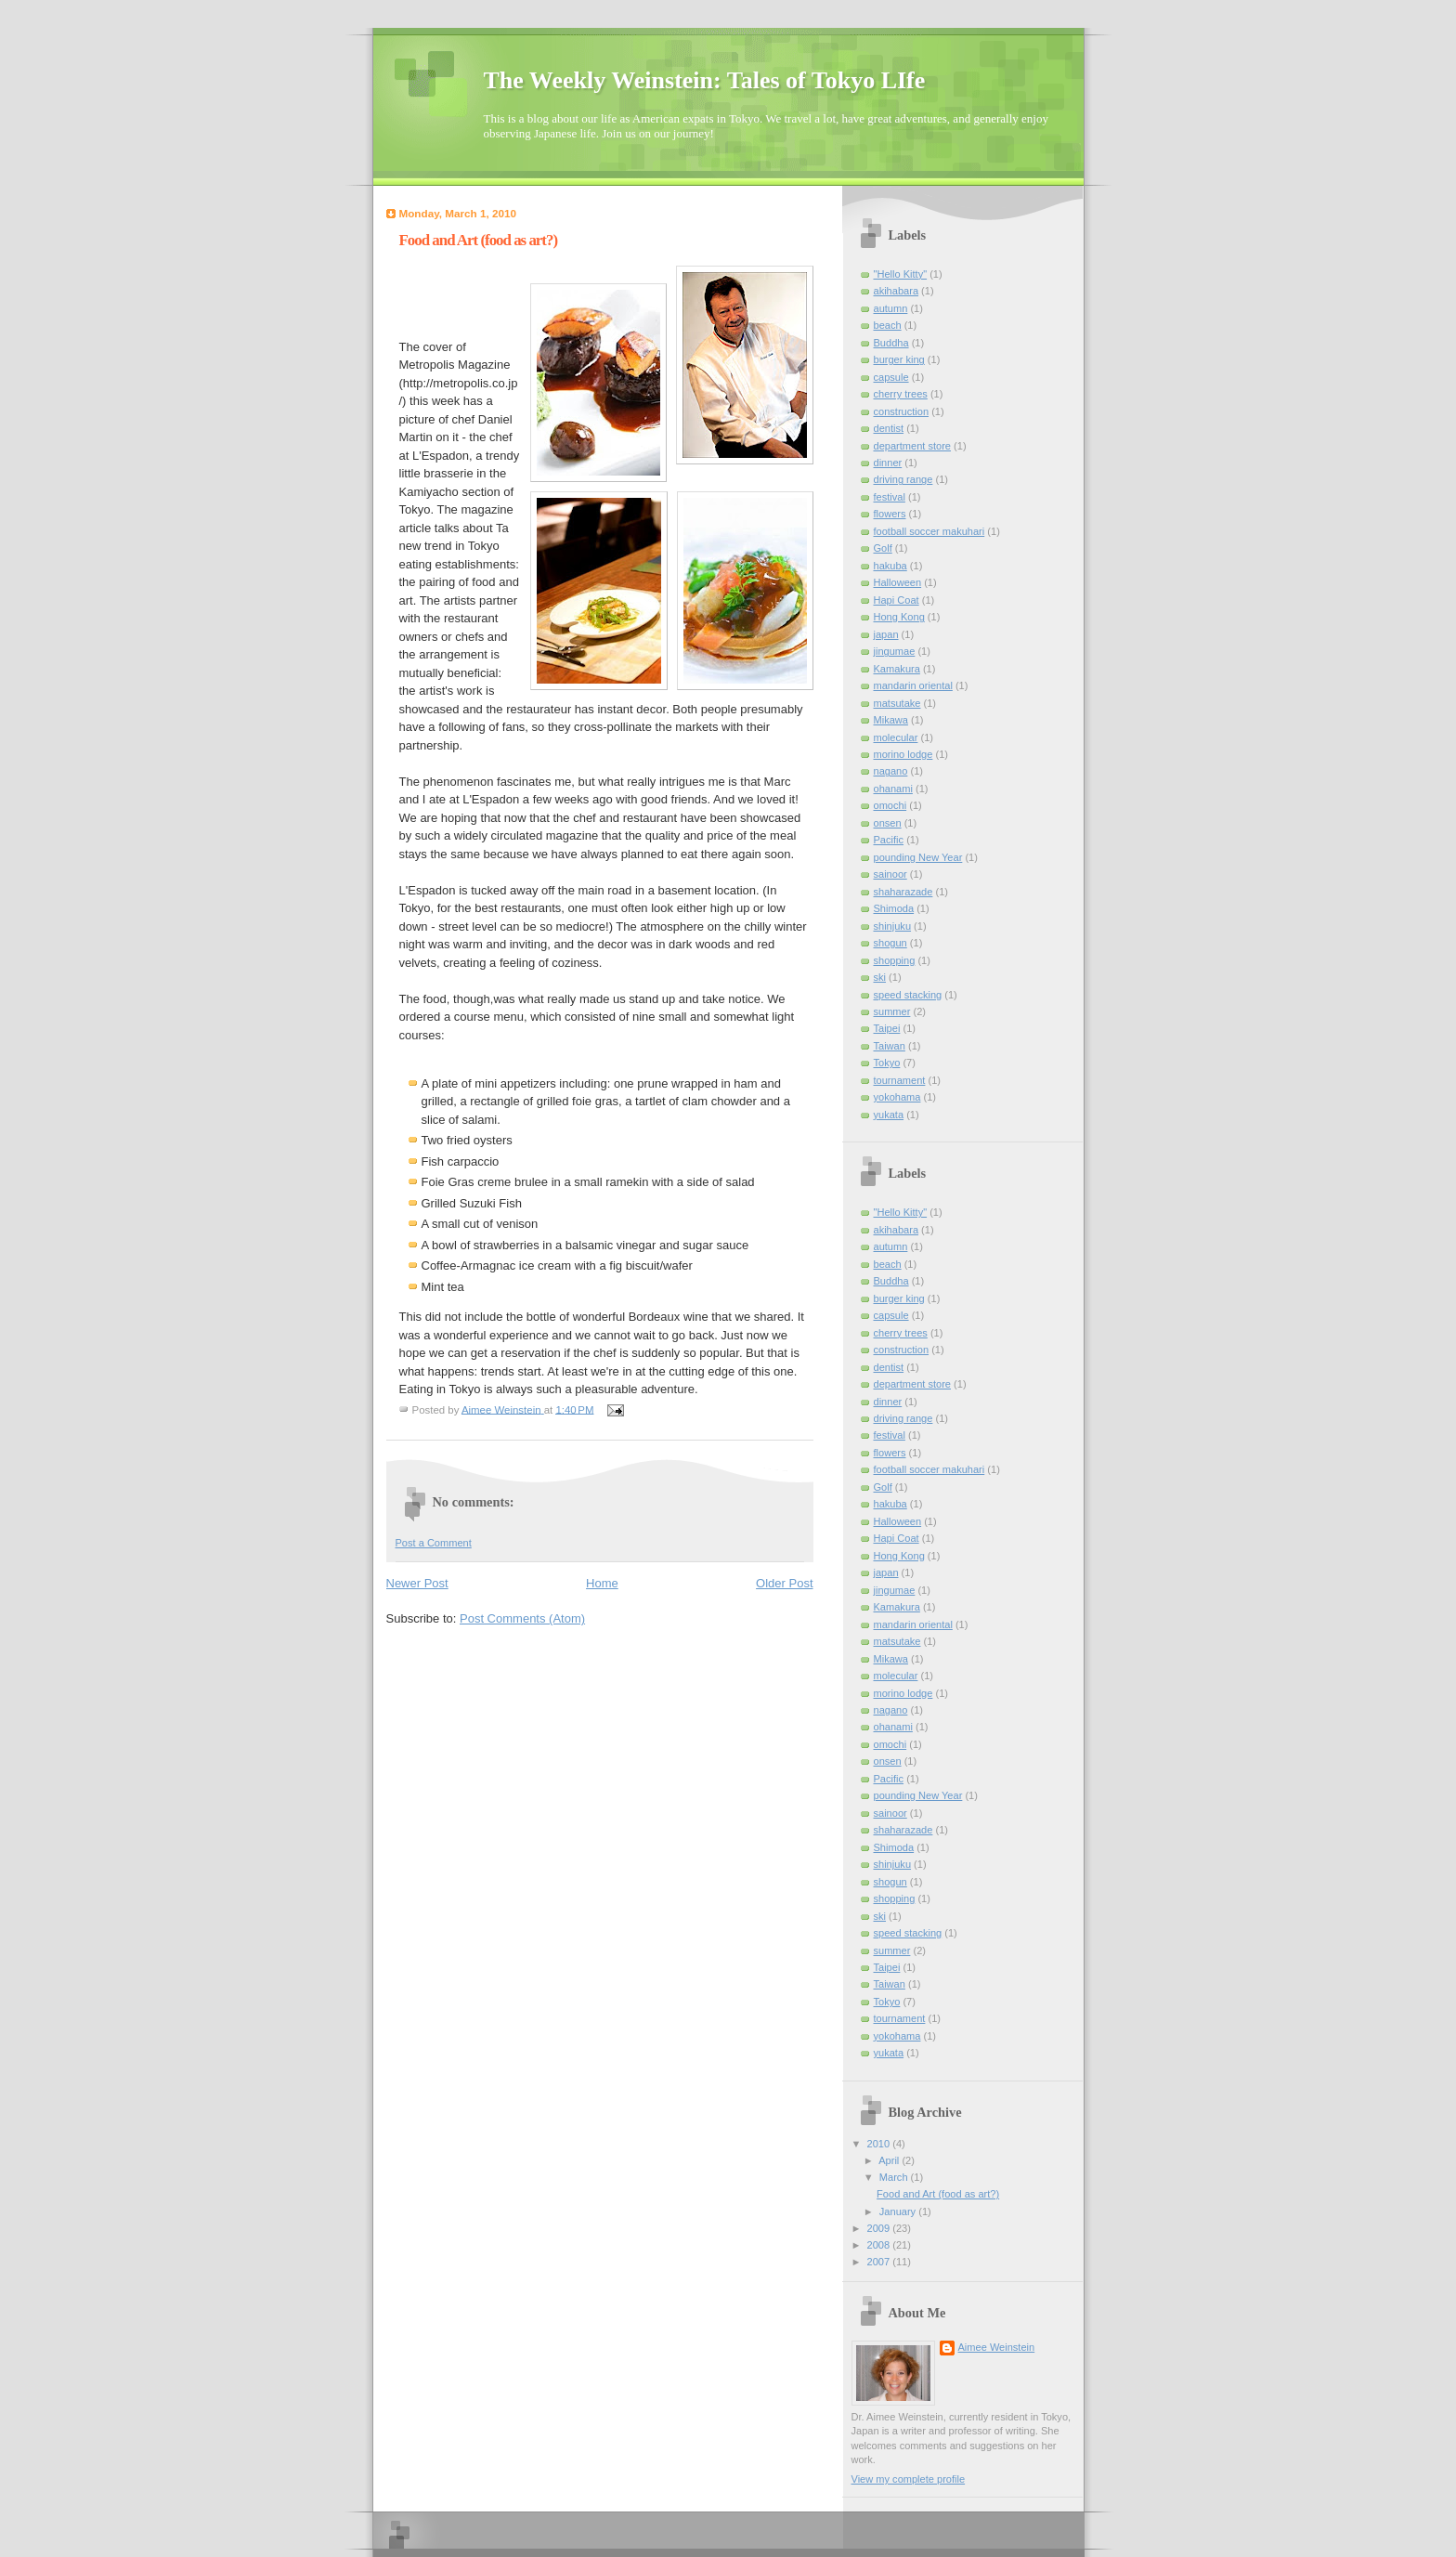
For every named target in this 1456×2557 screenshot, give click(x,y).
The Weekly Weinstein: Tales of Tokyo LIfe (705, 80)
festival (889, 496)
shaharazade (903, 891)
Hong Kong (899, 616)
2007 (880, 2261)
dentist (889, 428)
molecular (896, 737)
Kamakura (897, 668)
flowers (890, 513)
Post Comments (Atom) (522, 1618)
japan (886, 634)
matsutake (897, 703)
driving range (903, 479)
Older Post (784, 1583)
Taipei (887, 1028)
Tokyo (887, 1062)
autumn (891, 308)
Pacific (889, 839)
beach (888, 325)
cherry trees (901, 393)
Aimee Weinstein (996, 2347)
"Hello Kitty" (901, 274)
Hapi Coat (896, 600)
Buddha (891, 342)
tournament (900, 1080)
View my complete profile (909, 2479)
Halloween (898, 582)
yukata (889, 1114)
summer (892, 1011)
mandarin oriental (913, 685)
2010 (880, 2143)
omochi (890, 805)
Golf (883, 548)
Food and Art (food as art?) (938, 2193)
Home (602, 1583)
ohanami (893, 788)
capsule (891, 377)
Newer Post (417, 1583)
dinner (888, 462)
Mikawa (891, 719)
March (895, 2177)
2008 (880, 2244)
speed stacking (908, 994)
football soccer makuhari (929, 531)
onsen (888, 822)
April (890, 2160)
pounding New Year (918, 857)
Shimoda (894, 908)
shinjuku (893, 926)
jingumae (895, 651)
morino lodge (903, 754)
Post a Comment (434, 1542)
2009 (880, 2228)
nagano (891, 770)
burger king (899, 359)
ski (880, 977)
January (898, 2211)
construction (902, 411)
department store (913, 445)
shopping (895, 960)
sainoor (890, 874)
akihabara (896, 290)
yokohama (897, 1096)
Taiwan (889, 1045)
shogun (890, 942)
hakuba (890, 565)
